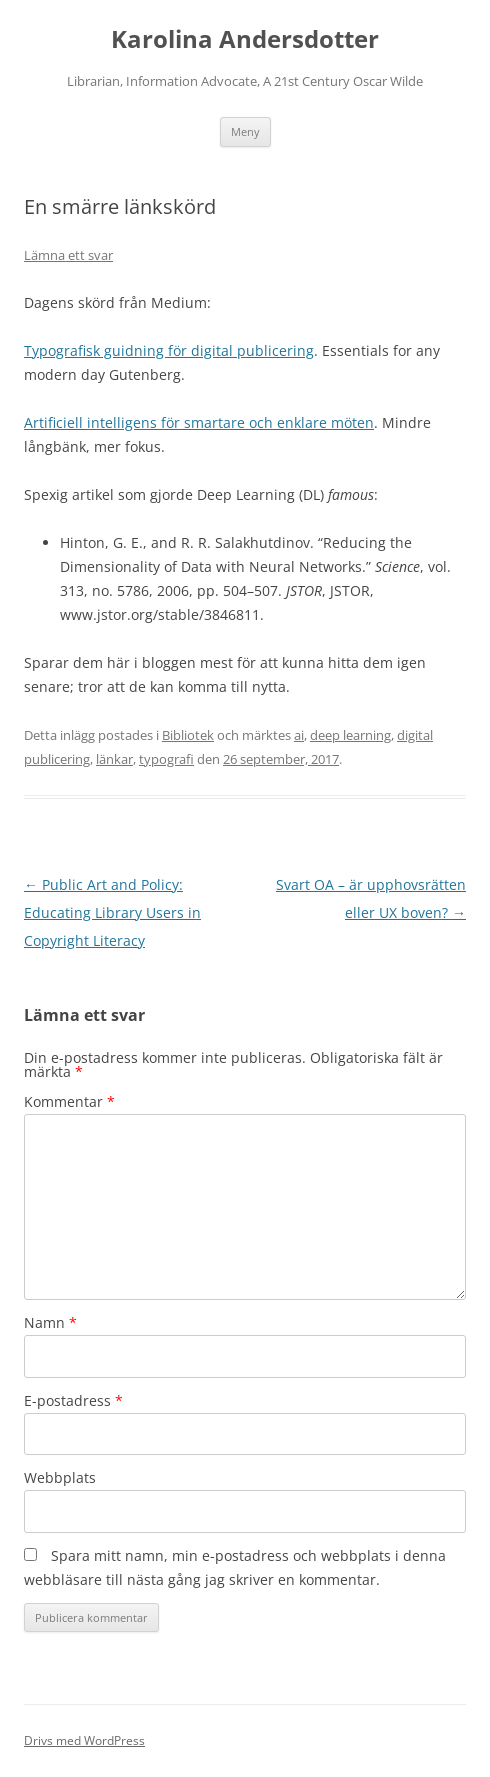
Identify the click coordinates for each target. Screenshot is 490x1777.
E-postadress (73, 1400)
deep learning (350, 735)
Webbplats (60, 1477)
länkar (114, 759)
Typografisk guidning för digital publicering (169, 350)
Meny (245, 131)
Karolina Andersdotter (245, 39)
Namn (50, 1322)
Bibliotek (188, 735)
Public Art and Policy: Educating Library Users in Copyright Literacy (112, 912)
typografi (166, 759)
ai (299, 735)
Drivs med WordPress (84, 1740)
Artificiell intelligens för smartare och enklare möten (199, 422)
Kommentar (69, 1101)
